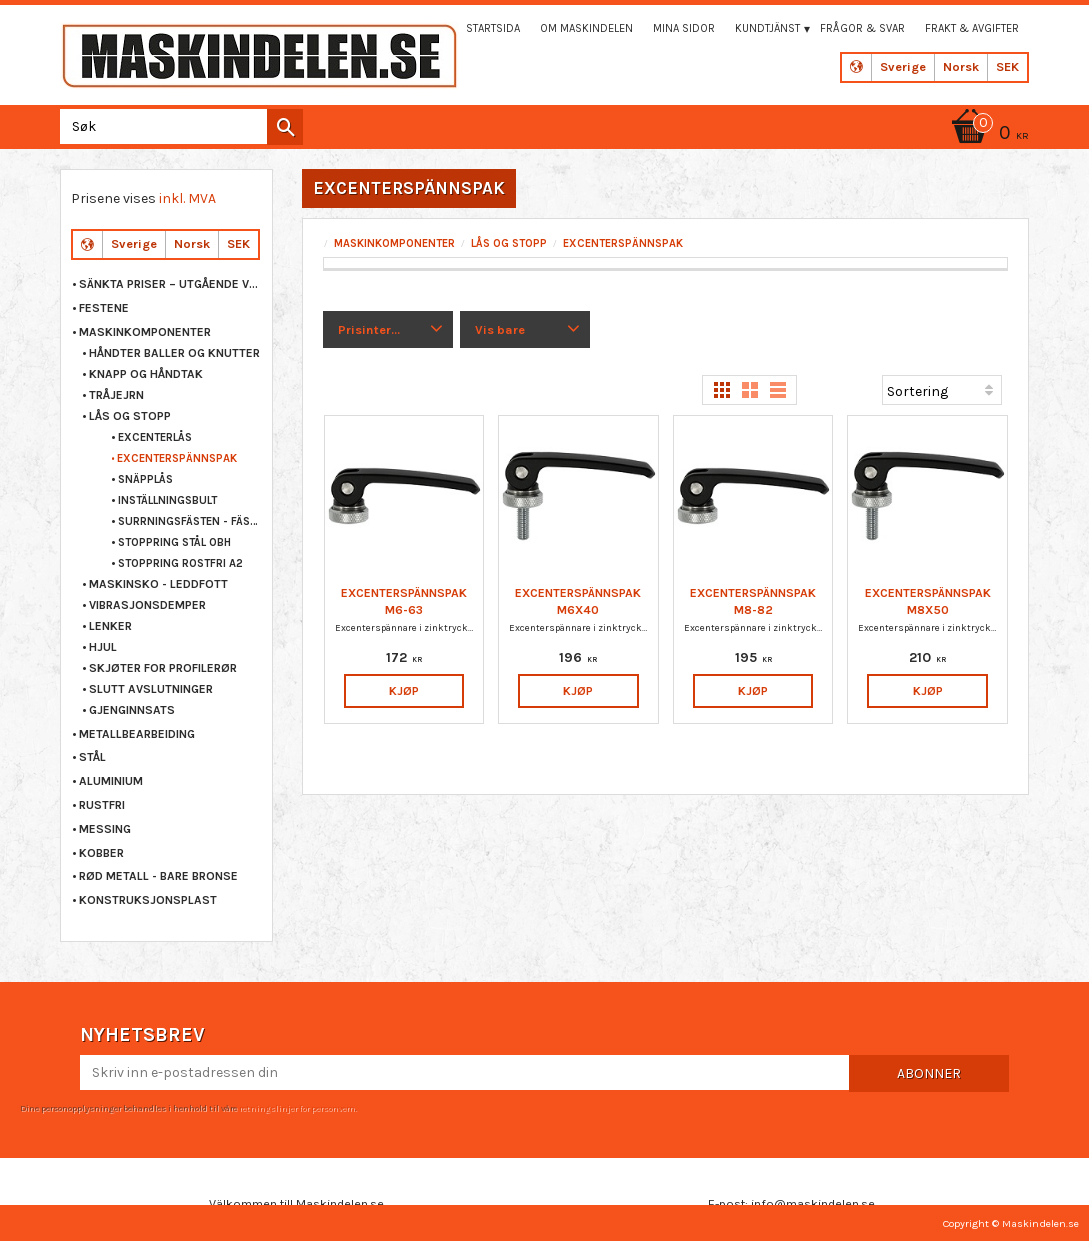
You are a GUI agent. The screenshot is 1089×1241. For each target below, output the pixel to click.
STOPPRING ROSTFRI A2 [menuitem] (180, 563)
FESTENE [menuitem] (104, 308)
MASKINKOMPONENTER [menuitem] (145, 332)
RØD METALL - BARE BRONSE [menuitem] (158, 876)
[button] (388, 330)
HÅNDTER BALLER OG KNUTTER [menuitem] (174, 353)
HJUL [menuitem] (103, 647)
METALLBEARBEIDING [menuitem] (137, 734)
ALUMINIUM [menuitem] (111, 781)
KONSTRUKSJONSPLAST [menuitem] (148, 900)
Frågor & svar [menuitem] (862, 28)
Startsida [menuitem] (493, 28)
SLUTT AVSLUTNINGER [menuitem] (151, 689)
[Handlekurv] (987, 134)
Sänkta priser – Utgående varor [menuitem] (170, 284)
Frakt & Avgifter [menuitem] (972, 28)
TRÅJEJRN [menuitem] (116, 395)
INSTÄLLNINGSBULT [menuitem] (167, 500)
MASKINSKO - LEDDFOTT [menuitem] (158, 584)
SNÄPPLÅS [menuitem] (145, 479)
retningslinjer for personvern (297, 1108)
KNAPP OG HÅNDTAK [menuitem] (146, 374)
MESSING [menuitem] (105, 829)
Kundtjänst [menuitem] (767, 28)
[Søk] (285, 127)
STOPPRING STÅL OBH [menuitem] (174, 542)
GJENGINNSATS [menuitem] (132, 710)
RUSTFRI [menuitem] (102, 805)
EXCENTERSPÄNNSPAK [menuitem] (177, 458)
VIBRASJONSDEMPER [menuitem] (147, 605)
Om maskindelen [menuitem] (586, 28)
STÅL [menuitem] (92, 757)
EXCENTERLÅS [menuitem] (155, 437)
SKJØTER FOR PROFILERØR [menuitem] (163, 668)
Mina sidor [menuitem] (684, 28)
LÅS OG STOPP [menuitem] (130, 416)
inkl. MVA (187, 198)
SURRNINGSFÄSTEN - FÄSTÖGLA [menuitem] (190, 521)
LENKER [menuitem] (110, 626)
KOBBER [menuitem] (101, 853)
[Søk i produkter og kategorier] (177, 126)
